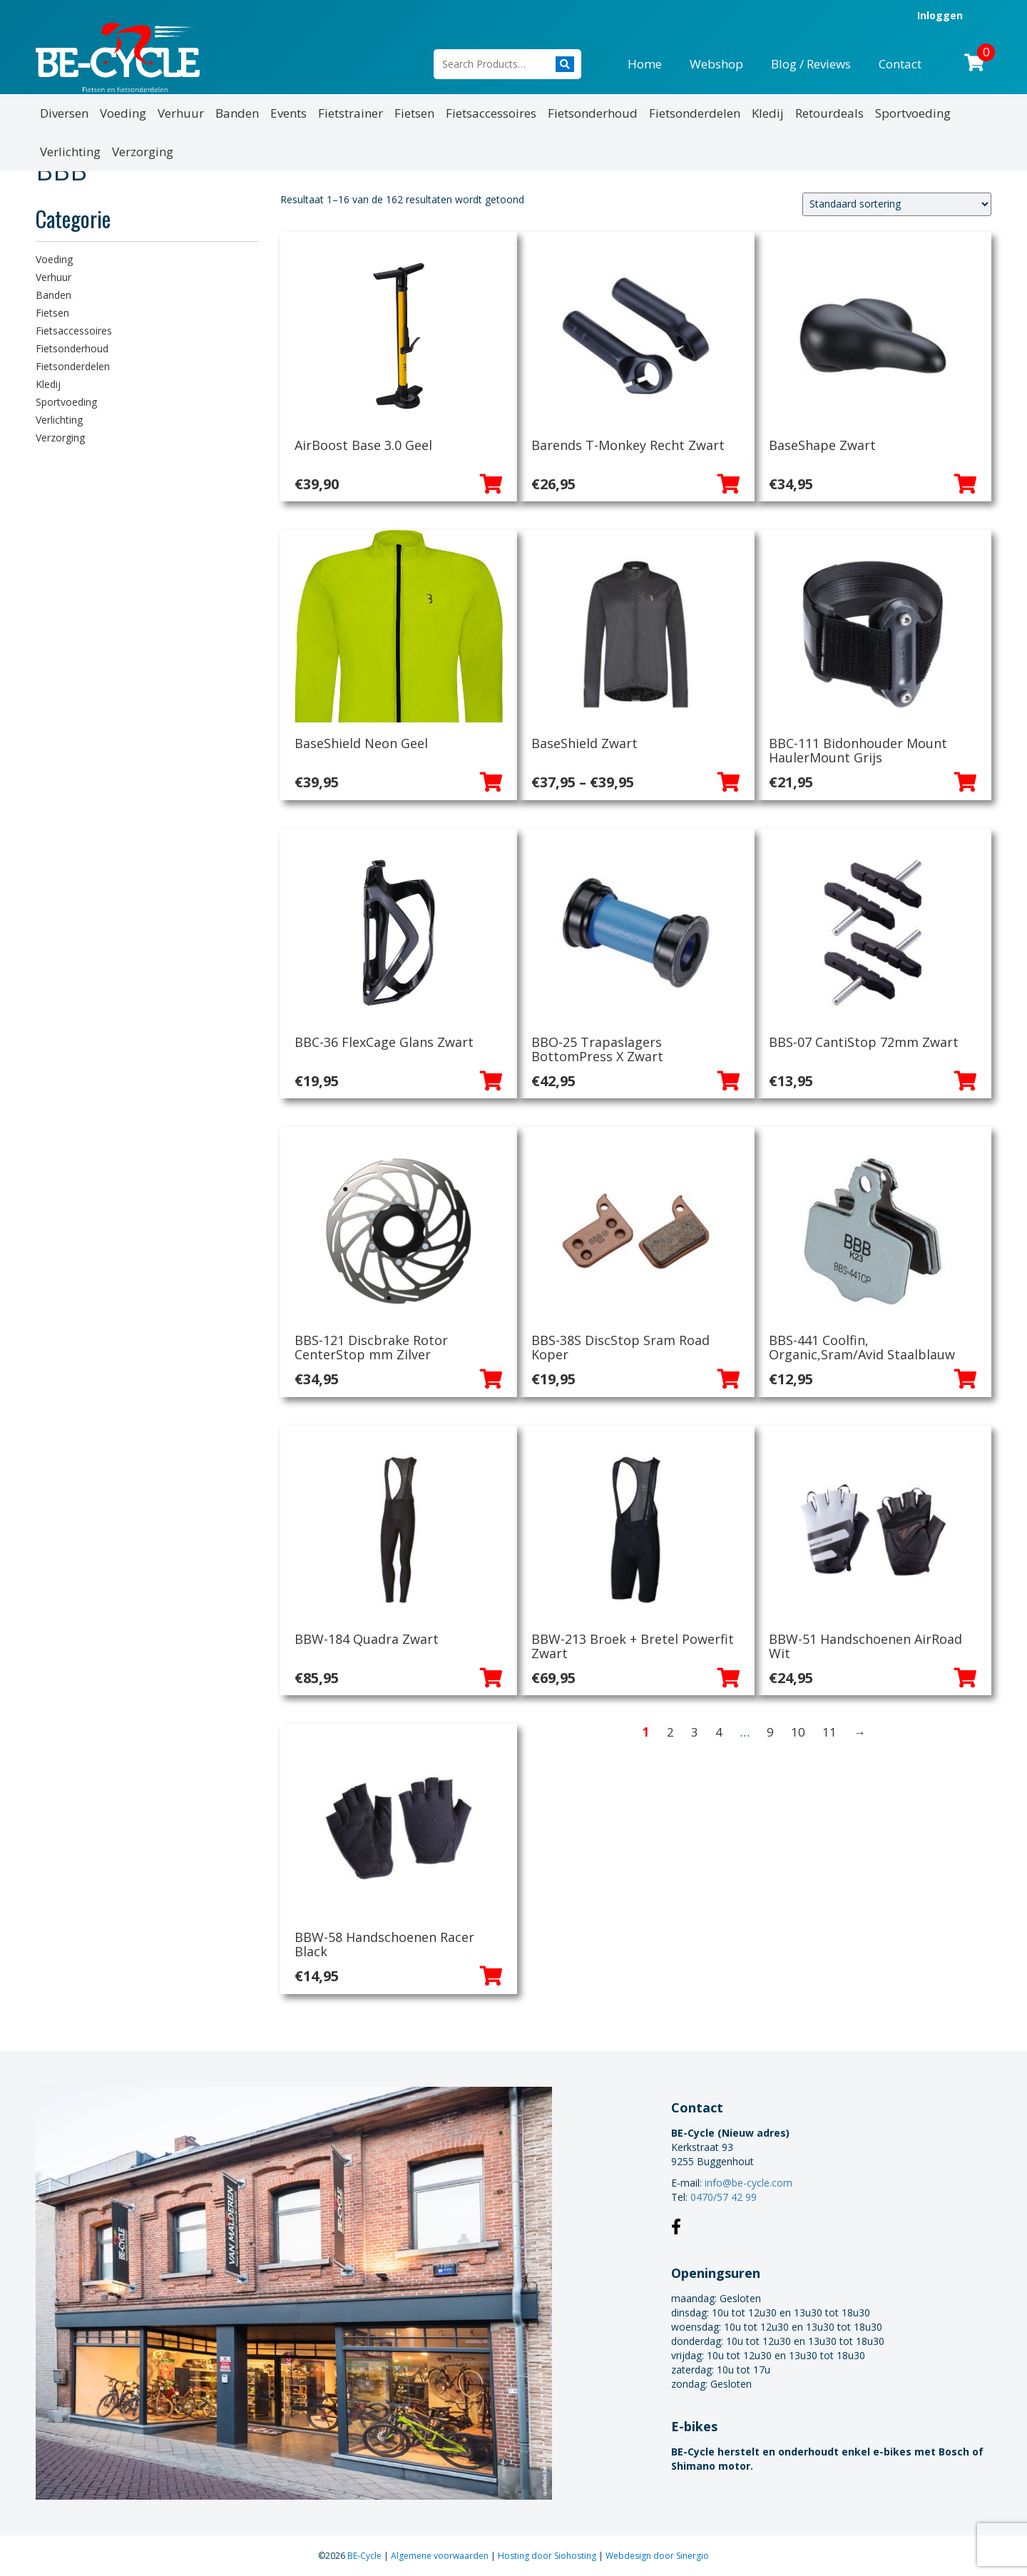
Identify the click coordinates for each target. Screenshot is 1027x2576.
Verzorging (142, 151)
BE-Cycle (365, 2556)
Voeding (123, 113)
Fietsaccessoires (491, 113)
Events (288, 113)
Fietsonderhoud (593, 113)
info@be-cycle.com (748, 2182)
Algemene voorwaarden (441, 2556)
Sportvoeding (913, 113)
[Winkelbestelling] (896, 204)
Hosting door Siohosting (548, 2556)
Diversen (64, 113)
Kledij (768, 113)
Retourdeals (829, 113)
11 (829, 1732)
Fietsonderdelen (694, 113)
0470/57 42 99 (723, 2197)
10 (798, 1732)
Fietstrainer (350, 113)
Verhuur (181, 113)
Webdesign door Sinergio (657, 2556)
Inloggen (940, 15)
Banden (237, 113)
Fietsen (414, 113)
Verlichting (70, 151)
